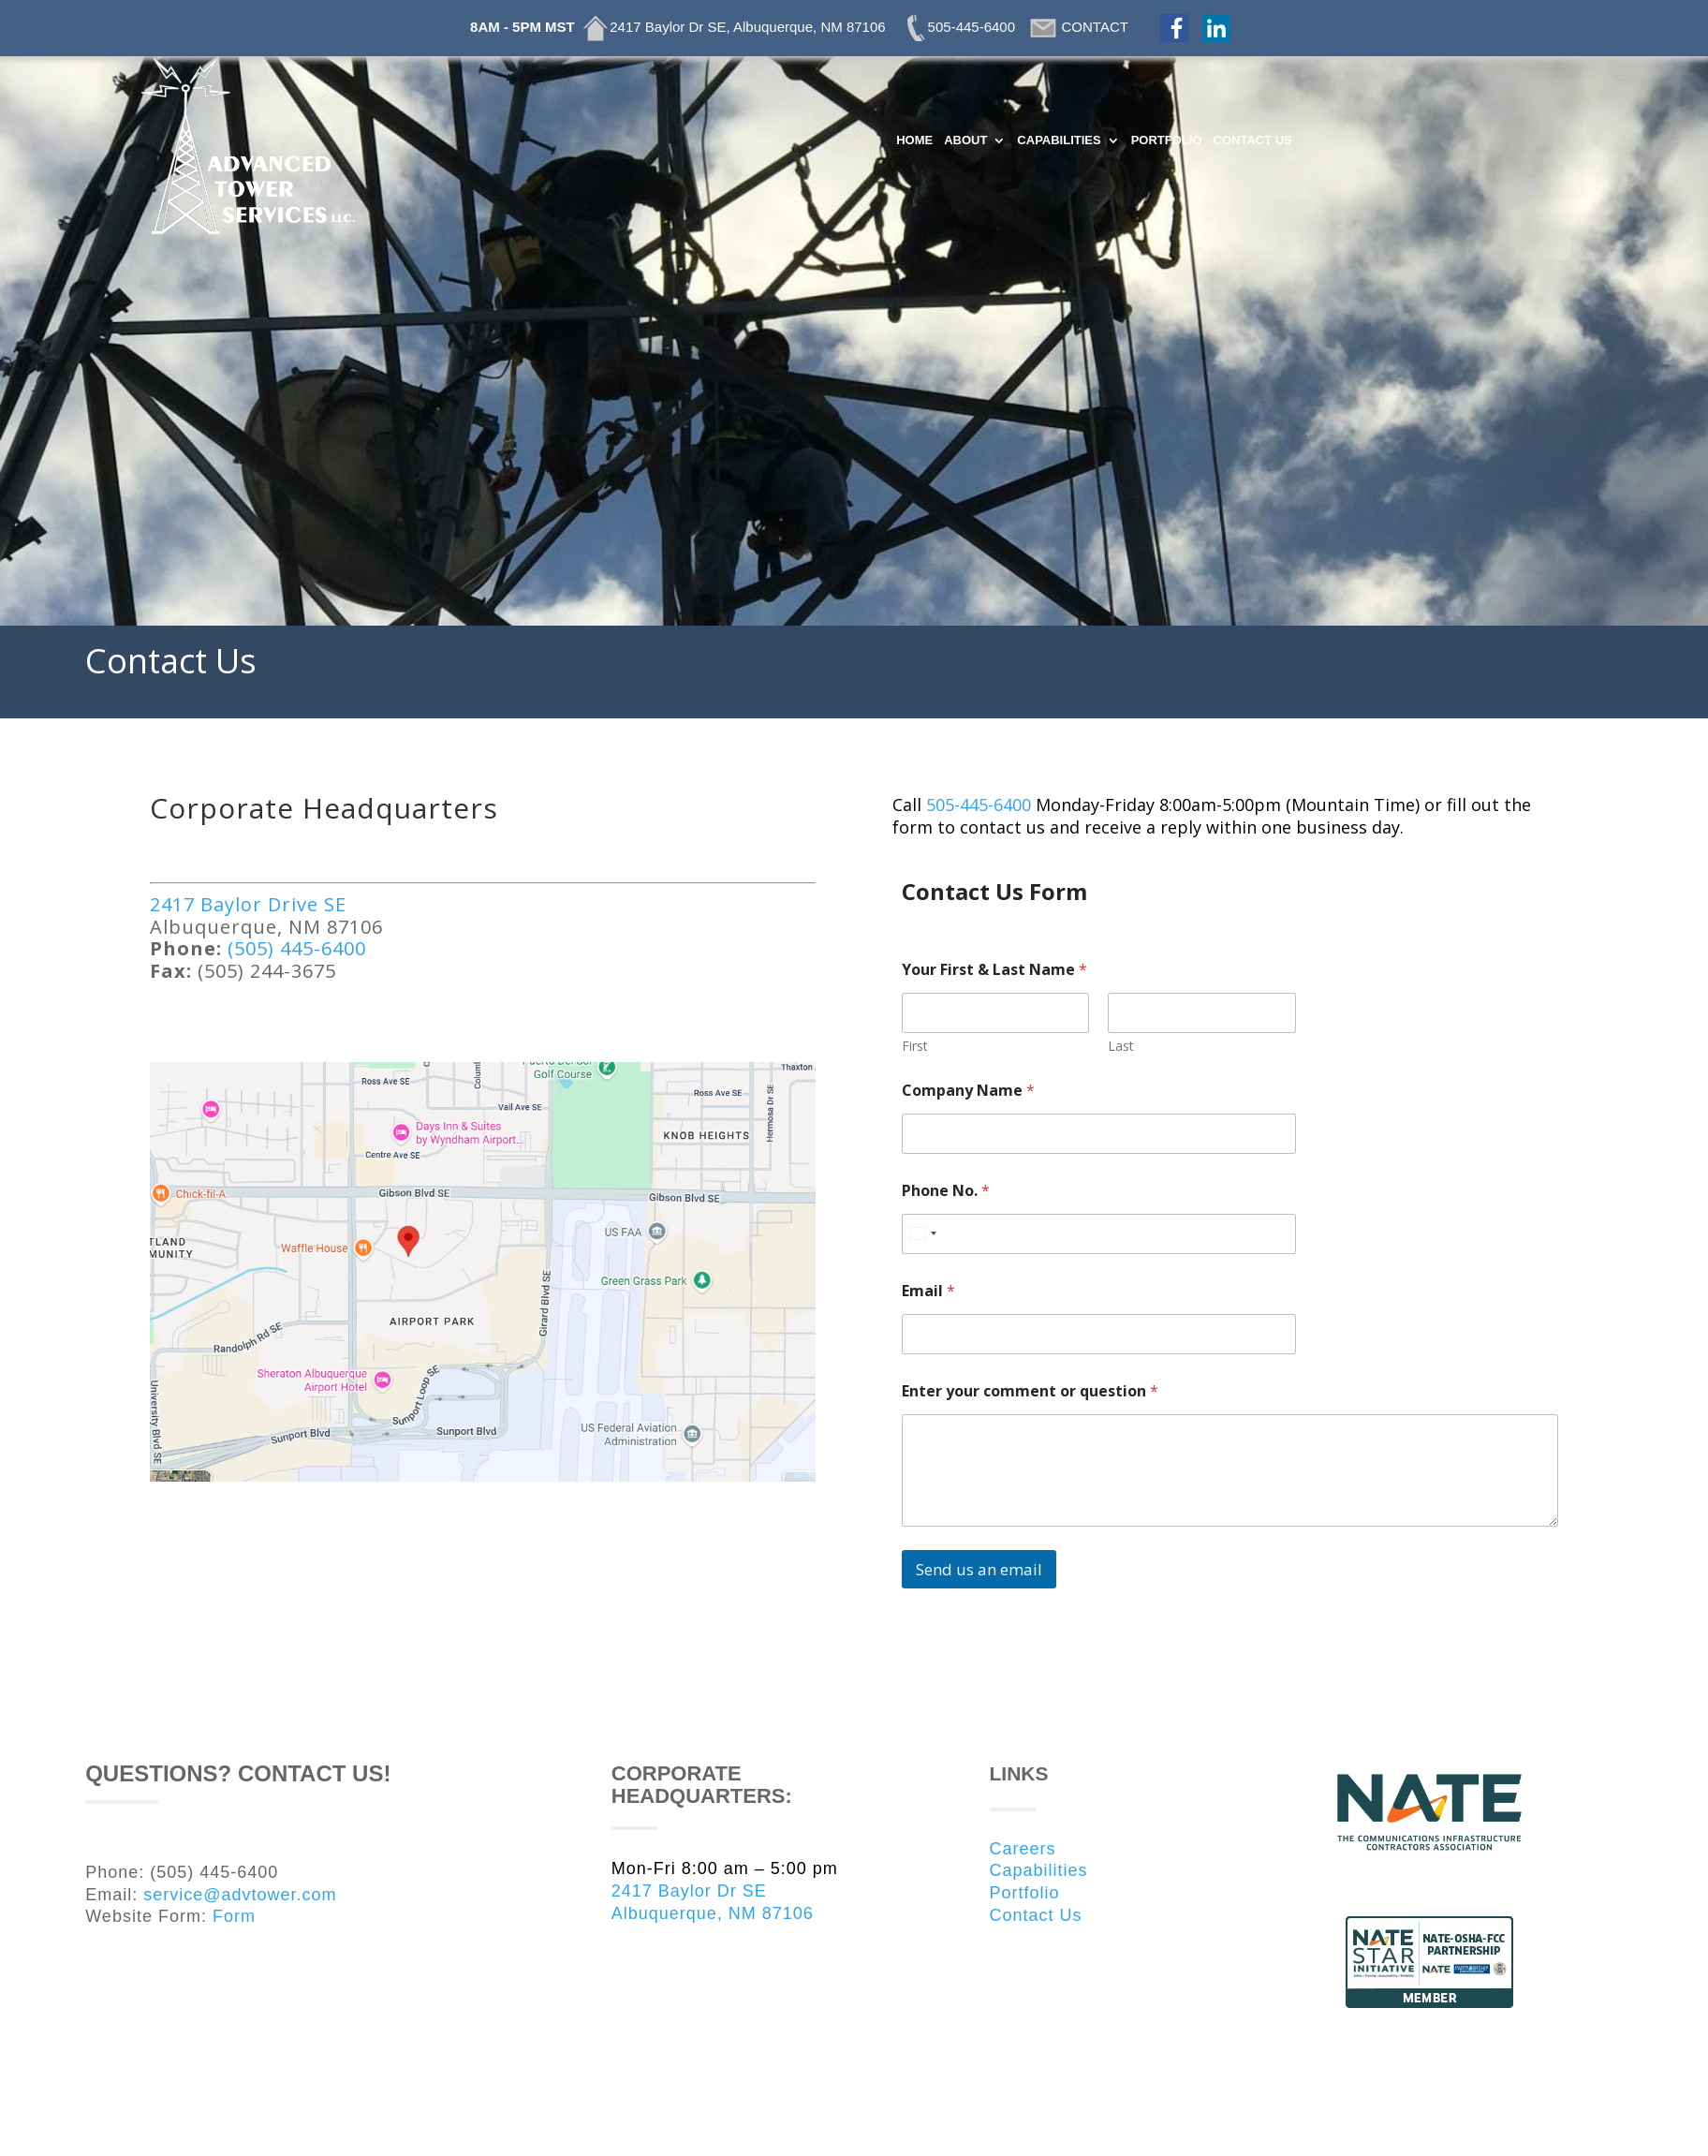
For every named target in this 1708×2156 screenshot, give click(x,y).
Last (1122, 1046)
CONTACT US (1253, 140)
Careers (1023, 1848)
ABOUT (965, 140)
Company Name (968, 1091)
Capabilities (1039, 1870)
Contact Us (1036, 1915)
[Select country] (922, 1234)
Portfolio (1025, 1892)
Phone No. (946, 1191)
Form (234, 1916)
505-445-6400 (978, 804)
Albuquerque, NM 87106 (712, 1913)
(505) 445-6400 (300, 948)
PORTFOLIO (1166, 140)
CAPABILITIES (1058, 140)
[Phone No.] (1099, 1234)
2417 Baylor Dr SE (689, 1891)
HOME (914, 140)
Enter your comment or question (1030, 1391)
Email (928, 1291)
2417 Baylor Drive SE (251, 904)
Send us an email (979, 1569)
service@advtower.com (239, 1894)
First (915, 1046)
